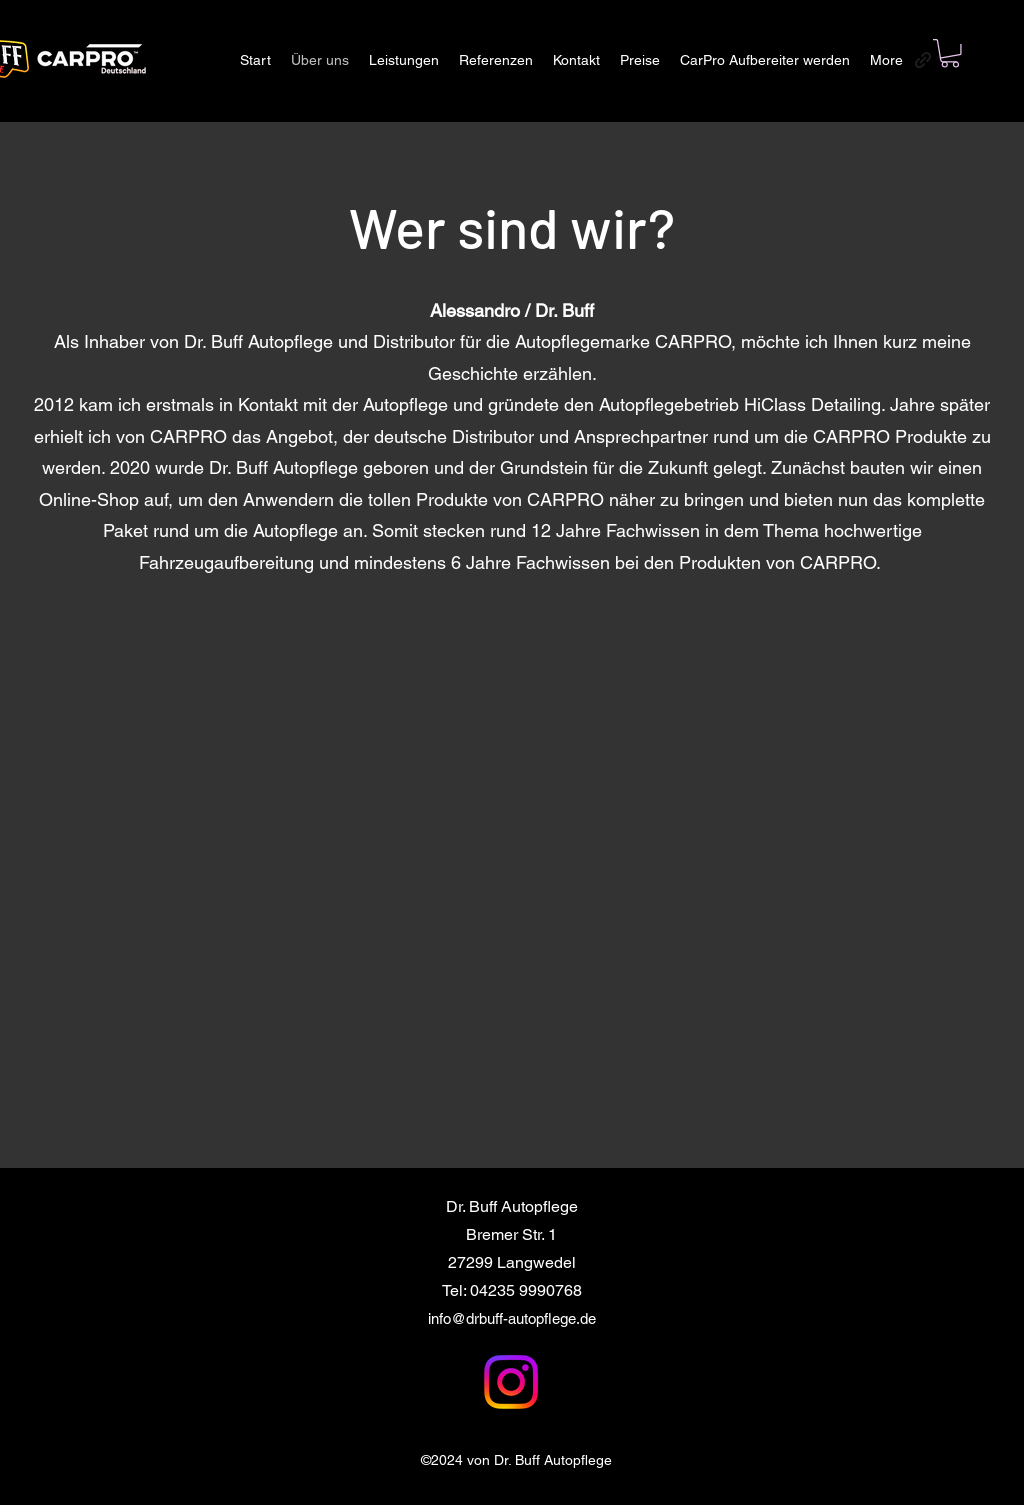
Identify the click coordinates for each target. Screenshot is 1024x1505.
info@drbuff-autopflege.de (512, 1318)
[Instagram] (511, 1382)
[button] (950, 53)
